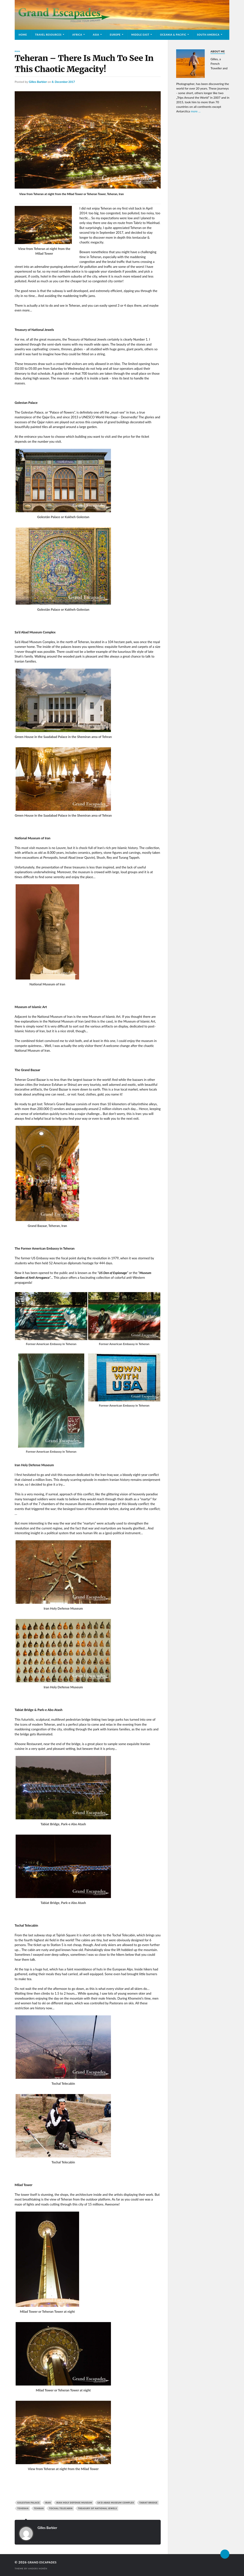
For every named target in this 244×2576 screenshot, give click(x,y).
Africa (77, 34)
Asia (96, 34)
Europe (115, 34)
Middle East (140, 34)
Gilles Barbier (38, 82)
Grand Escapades (44, 2562)
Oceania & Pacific (173, 34)
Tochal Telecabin (60, 2508)
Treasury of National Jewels (97, 2508)
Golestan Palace (28, 2502)
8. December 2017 (64, 82)
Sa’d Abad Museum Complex (115, 2502)
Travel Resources (48, 34)
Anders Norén (38, 2568)
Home (23, 34)
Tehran (39, 2508)
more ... (196, 111)
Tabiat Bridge (148, 2502)
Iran (17, 51)
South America (208, 34)
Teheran (23, 2508)
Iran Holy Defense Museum (74, 2502)
